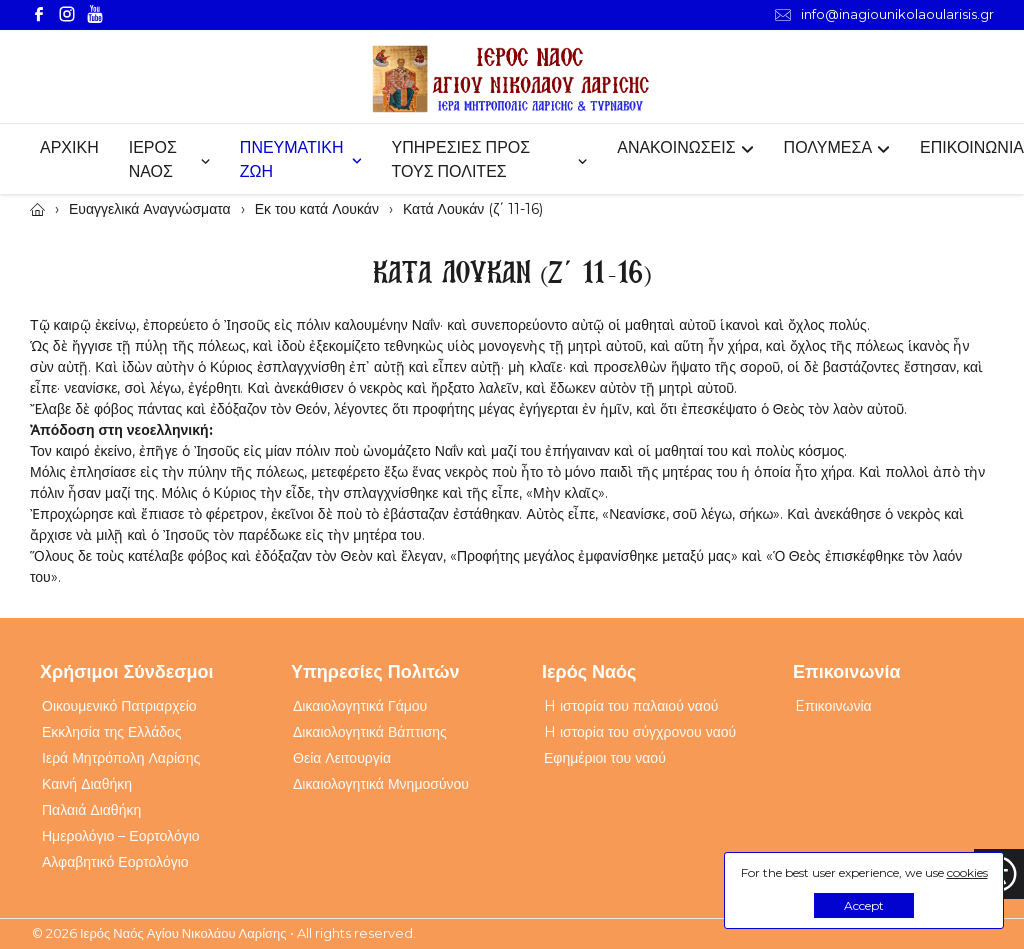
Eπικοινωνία (833, 706)
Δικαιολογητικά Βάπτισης (370, 732)
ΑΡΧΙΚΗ (69, 147)
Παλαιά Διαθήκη (91, 810)
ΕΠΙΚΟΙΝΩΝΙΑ (972, 147)
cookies (967, 872)
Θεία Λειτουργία (342, 758)
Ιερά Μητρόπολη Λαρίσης (121, 758)
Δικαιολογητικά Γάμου (360, 706)
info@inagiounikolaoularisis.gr (884, 14)
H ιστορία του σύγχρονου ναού (640, 732)
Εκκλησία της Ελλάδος (112, 732)
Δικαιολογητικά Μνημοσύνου (381, 784)
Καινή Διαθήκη (87, 784)
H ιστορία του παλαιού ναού (631, 706)
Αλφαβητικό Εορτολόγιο (115, 862)
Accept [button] (864, 905)
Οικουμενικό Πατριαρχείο (119, 706)
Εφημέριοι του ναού (605, 758)
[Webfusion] (512, 79)
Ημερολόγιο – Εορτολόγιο (121, 836)
